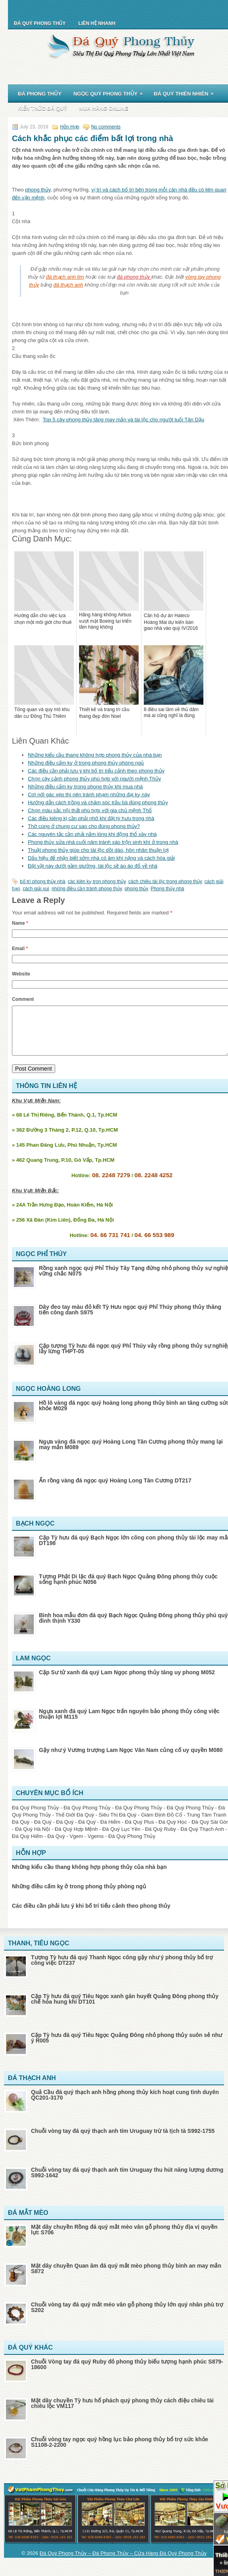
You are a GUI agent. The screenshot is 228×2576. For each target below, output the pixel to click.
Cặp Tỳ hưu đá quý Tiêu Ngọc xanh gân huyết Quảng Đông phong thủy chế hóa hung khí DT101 (124, 2008)
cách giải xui (36, 888)
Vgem (76, 1846)
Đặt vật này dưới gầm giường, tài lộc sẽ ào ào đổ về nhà (92, 866)
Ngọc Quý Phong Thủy (110, 92)
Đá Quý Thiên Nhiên (186, 92)
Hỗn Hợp (69, 127)
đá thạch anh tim (65, 277)
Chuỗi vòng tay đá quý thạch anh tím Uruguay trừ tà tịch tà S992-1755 (122, 2140)
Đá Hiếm (110, 1831)
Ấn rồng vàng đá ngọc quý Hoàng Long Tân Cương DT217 (115, 1490)
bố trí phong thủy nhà (42, 881)
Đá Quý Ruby (160, 1839)
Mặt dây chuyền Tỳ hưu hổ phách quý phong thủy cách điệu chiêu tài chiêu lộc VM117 (122, 2413)
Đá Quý (43, 1831)
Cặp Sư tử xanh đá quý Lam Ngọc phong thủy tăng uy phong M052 (127, 1682)
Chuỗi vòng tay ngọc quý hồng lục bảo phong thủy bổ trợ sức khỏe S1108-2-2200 (119, 2451)
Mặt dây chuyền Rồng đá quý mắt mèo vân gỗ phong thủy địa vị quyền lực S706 (124, 2239)
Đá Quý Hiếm (27, 1846)
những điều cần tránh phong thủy (87, 888)
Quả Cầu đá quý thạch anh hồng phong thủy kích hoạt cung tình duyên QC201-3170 (125, 2104)
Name (20, 923)
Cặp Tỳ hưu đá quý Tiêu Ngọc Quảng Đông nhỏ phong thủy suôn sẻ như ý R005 (126, 2047)
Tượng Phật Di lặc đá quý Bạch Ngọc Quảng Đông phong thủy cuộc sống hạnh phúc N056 (128, 1589)
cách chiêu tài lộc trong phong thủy (165, 881)
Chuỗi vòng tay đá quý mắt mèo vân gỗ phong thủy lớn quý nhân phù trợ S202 (127, 2317)
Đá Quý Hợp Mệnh (76, 1839)
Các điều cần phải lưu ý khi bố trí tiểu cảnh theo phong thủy (96, 771)
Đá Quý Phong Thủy (40, 23)
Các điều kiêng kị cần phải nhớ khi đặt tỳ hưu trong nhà (91, 818)
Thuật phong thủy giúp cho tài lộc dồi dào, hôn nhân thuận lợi (98, 850)
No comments (105, 127)
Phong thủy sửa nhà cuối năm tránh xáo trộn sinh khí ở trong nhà (103, 842)
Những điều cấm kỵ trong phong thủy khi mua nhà (85, 787)
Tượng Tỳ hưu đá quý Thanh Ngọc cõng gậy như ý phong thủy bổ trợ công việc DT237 (122, 1970)
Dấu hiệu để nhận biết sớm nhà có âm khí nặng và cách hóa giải (101, 858)
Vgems (96, 1846)
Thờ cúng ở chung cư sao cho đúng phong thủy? (84, 826)
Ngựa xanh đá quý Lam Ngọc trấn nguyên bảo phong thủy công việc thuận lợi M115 (129, 1723)
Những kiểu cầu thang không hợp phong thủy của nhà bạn (95, 755)
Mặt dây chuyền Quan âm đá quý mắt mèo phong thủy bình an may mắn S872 (126, 2278)
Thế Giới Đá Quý (74, 1824)
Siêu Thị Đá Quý (117, 1824)
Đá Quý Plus (139, 1831)
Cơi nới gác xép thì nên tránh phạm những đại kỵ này (89, 794)
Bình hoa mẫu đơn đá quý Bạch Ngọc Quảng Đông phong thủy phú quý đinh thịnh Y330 (133, 1627)
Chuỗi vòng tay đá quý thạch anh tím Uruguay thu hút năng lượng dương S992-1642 (127, 2182)
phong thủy (37, 190)
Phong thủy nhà (167, 888)
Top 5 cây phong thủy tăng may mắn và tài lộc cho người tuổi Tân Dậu (124, 420)
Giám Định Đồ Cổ (161, 1824)
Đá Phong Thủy (40, 94)
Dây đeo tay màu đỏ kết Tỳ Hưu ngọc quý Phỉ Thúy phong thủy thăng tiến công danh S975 (130, 1319)
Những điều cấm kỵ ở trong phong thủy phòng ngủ (86, 763)
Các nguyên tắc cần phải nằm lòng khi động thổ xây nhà (92, 834)
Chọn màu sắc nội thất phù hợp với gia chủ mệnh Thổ (90, 810)
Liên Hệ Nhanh (96, 23)
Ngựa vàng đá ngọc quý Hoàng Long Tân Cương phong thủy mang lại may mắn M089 (131, 1454)
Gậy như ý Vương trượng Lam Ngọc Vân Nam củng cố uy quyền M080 (131, 1759)
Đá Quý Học (172, 1831)
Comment (23, 999)
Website (21, 974)
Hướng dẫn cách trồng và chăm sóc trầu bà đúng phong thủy (98, 802)
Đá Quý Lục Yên (121, 1839)
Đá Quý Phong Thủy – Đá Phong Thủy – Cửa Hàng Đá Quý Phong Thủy (123, 2563)
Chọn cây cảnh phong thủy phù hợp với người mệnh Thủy (94, 779)
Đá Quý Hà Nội (32, 1839)
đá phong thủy (134, 277)
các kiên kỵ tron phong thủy (97, 881)
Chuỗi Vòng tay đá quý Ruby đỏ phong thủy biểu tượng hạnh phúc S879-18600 (127, 2374)
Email (20, 948)
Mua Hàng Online (103, 108)
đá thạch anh (68, 285)
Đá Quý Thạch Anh (202, 1839)
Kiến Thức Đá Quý (42, 108)
